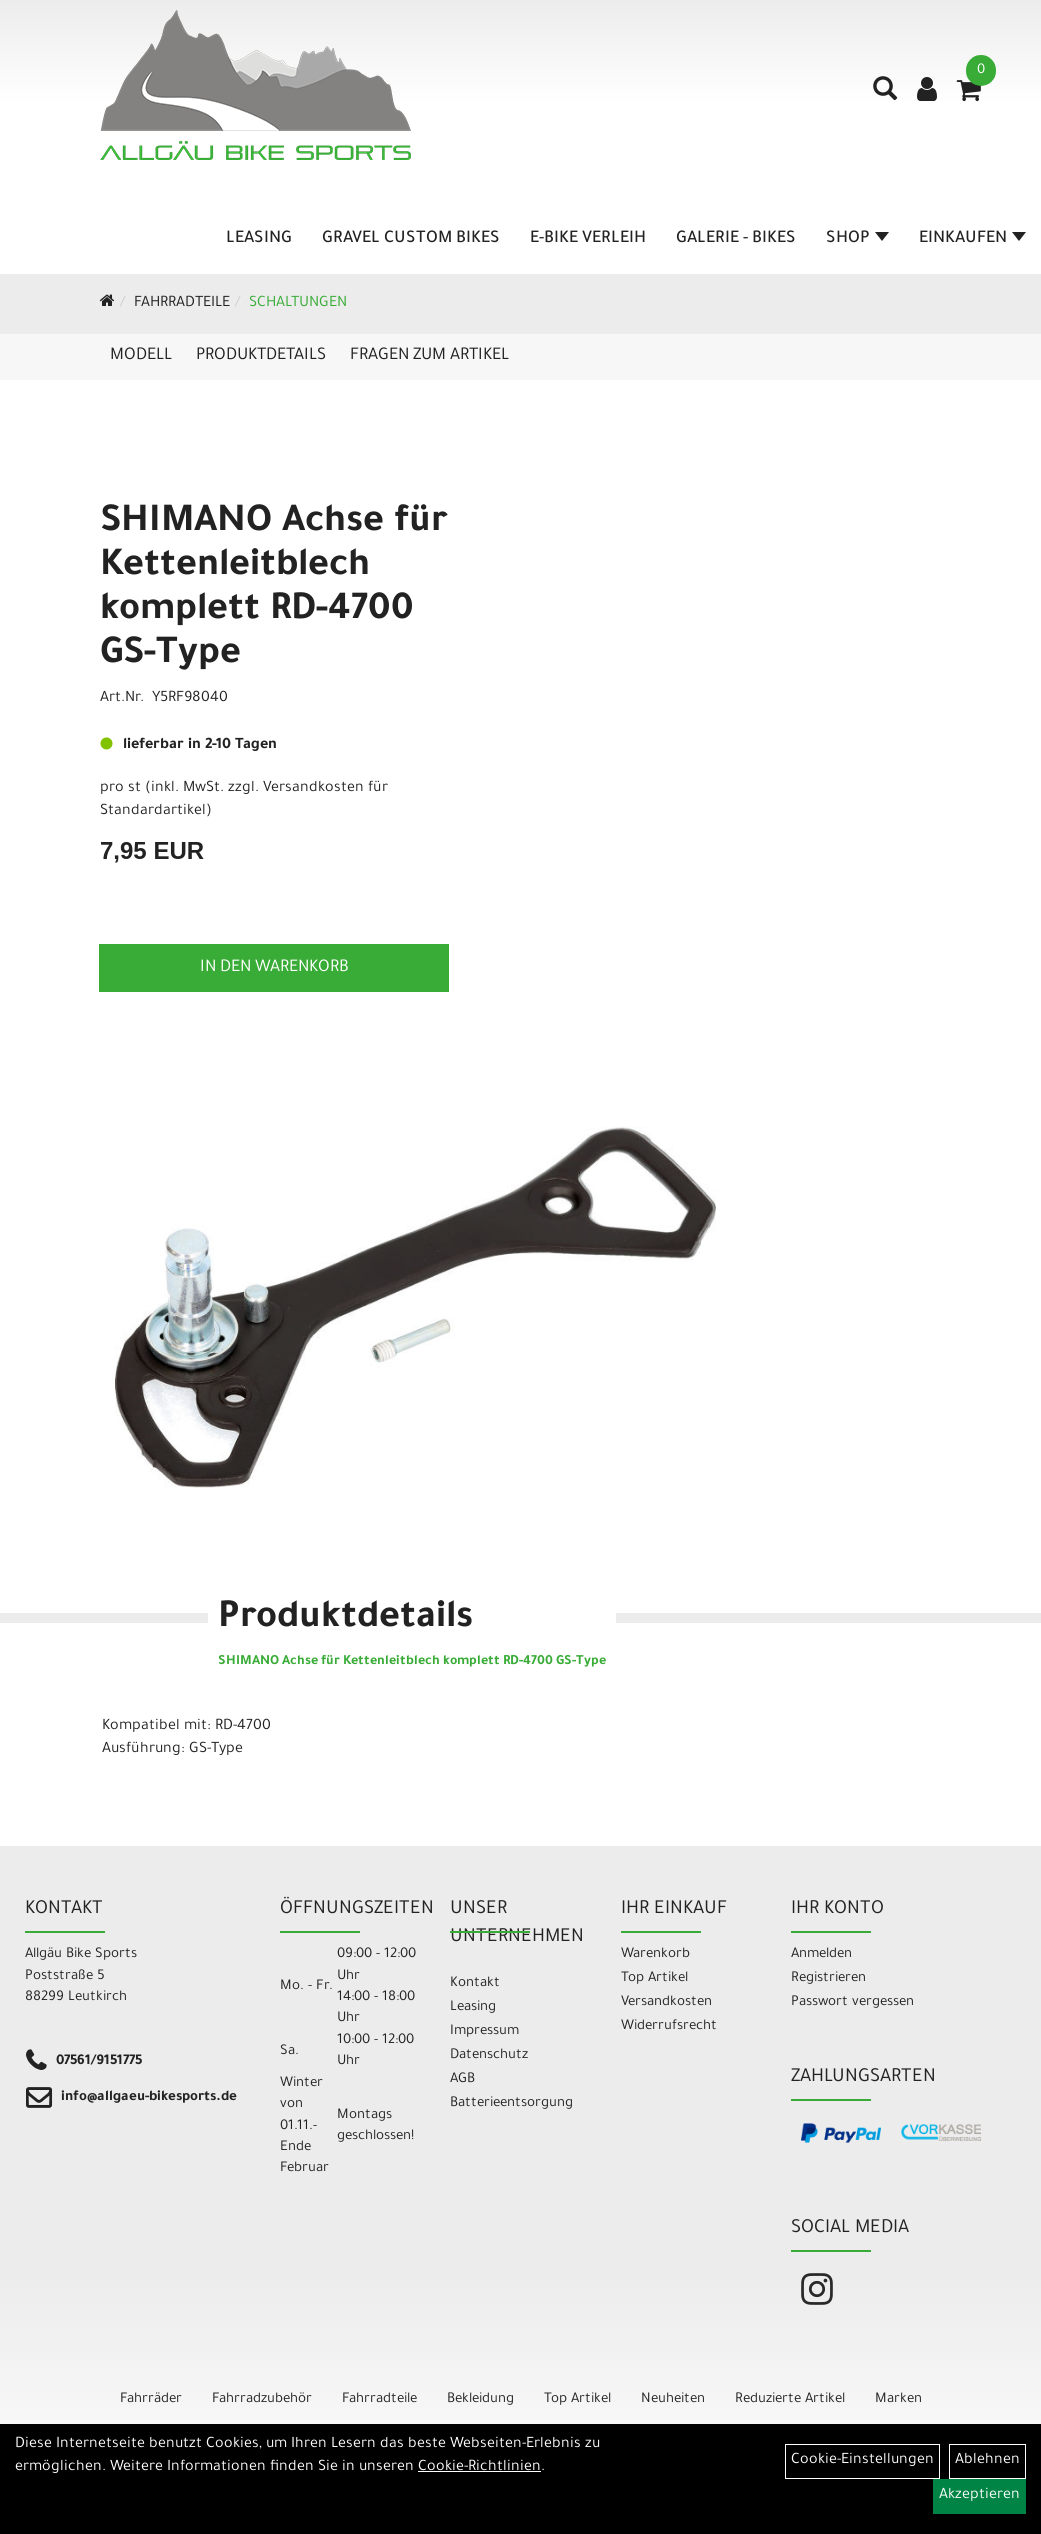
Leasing (259, 239)
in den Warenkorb (274, 968)
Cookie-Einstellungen (862, 2461)
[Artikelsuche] (885, 96)
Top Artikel (654, 1978)
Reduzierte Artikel (790, 2399)
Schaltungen (298, 304)
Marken (898, 2399)
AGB (462, 2079)
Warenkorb (655, 1954)
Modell (141, 356)
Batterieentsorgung (511, 2103)
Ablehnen (987, 2461)
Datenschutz (489, 2055)
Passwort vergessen (852, 2002)
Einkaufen (972, 239)
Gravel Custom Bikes (411, 239)
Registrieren (828, 1978)
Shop (857, 239)
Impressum (484, 2031)
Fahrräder (151, 2399)
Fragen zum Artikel (429, 356)
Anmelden (821, 1954)
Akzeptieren (979, 2496)
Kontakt (475, 1983)
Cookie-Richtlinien (479, 2468)
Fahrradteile (182, 304)
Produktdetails (261, 356)
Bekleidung (480, 2399)
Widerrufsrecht (669, 2026)
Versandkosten (666, 2002)
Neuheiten (673, 2399)
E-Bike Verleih (588, 239)
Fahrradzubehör (262, 2399)
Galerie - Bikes (736, 239)
